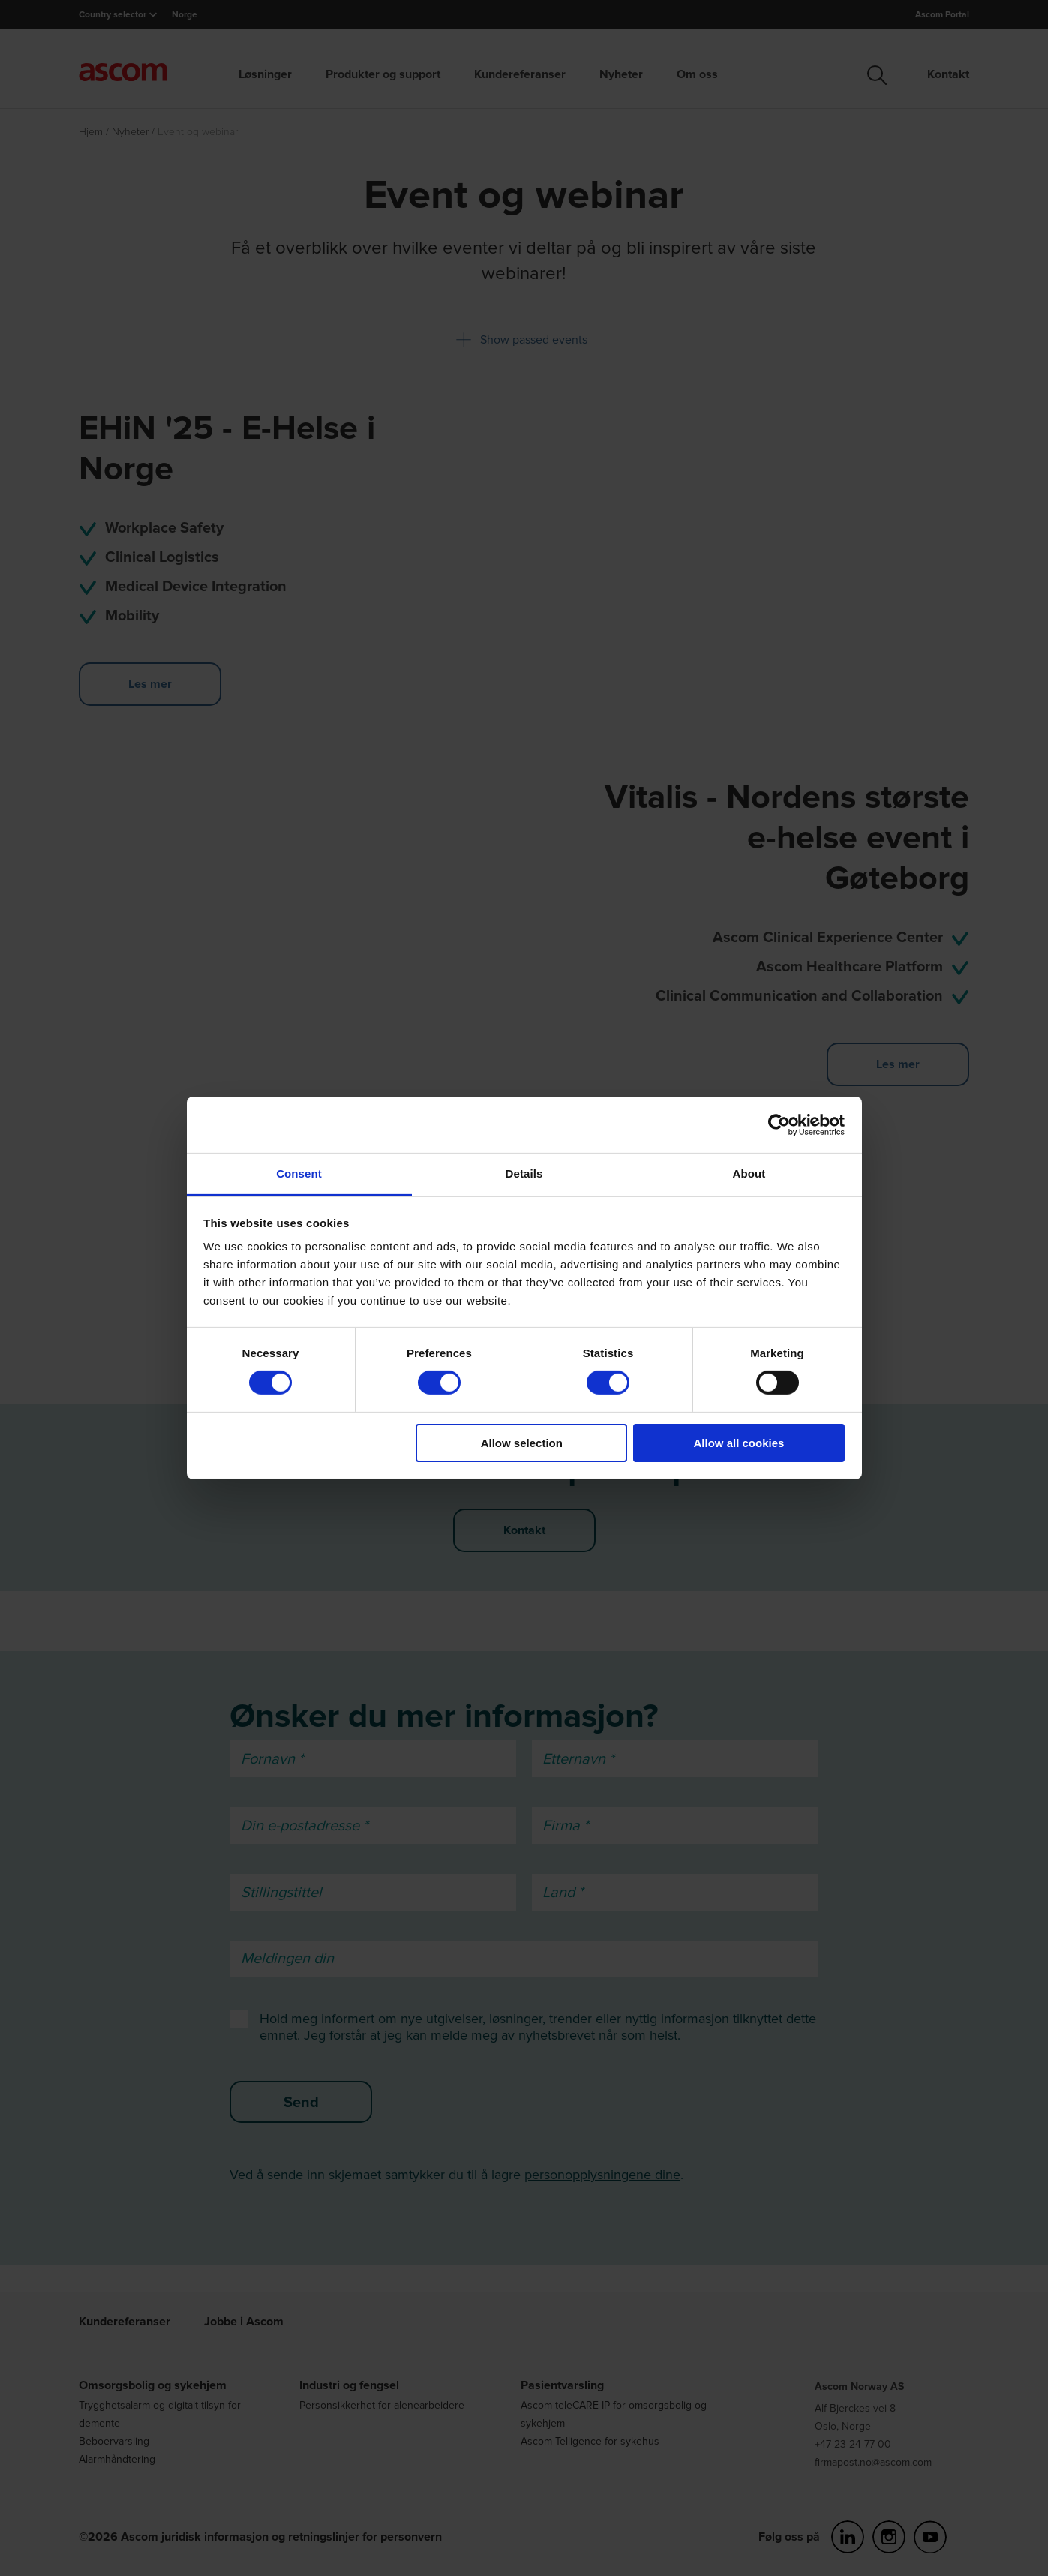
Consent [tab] (299, 1173)
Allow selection (522, 1443)
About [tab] (749, 1173)
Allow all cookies (738, 1443)
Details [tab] (524, 1173)
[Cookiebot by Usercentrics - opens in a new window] (779, 1124)
